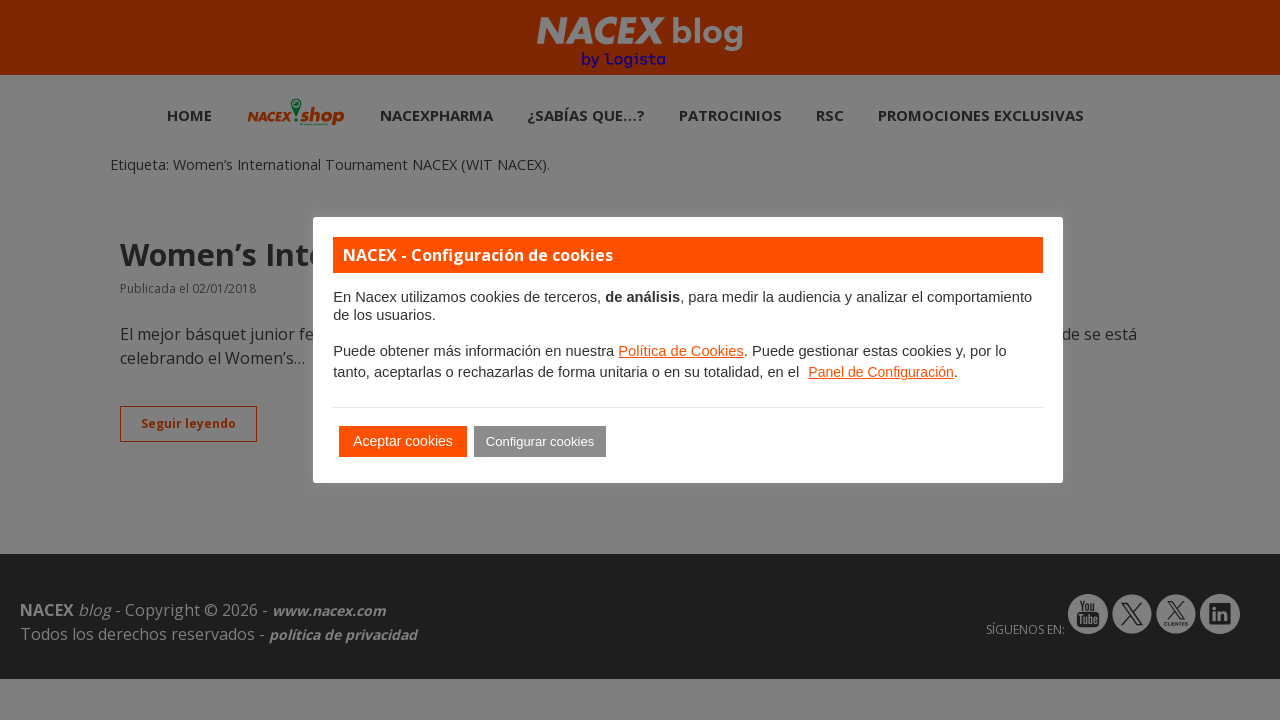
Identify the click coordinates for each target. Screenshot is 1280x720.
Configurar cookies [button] (540, 441)
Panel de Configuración (881, 372)
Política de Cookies (680, 351)
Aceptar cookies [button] (403, 441)
